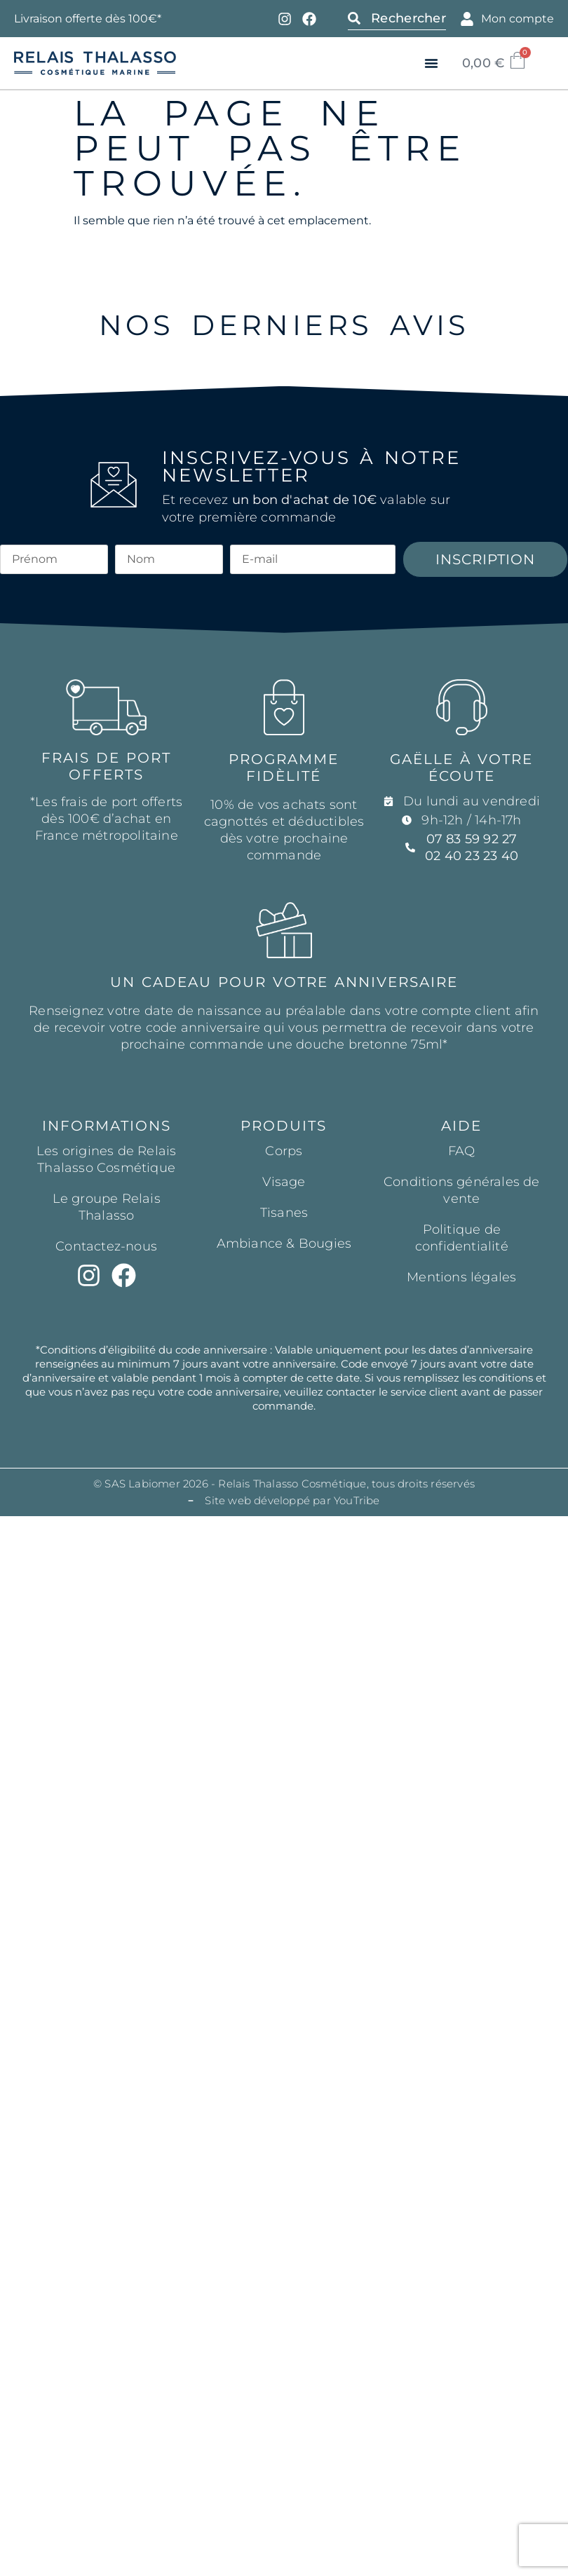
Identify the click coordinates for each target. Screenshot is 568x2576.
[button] (431, 63)
